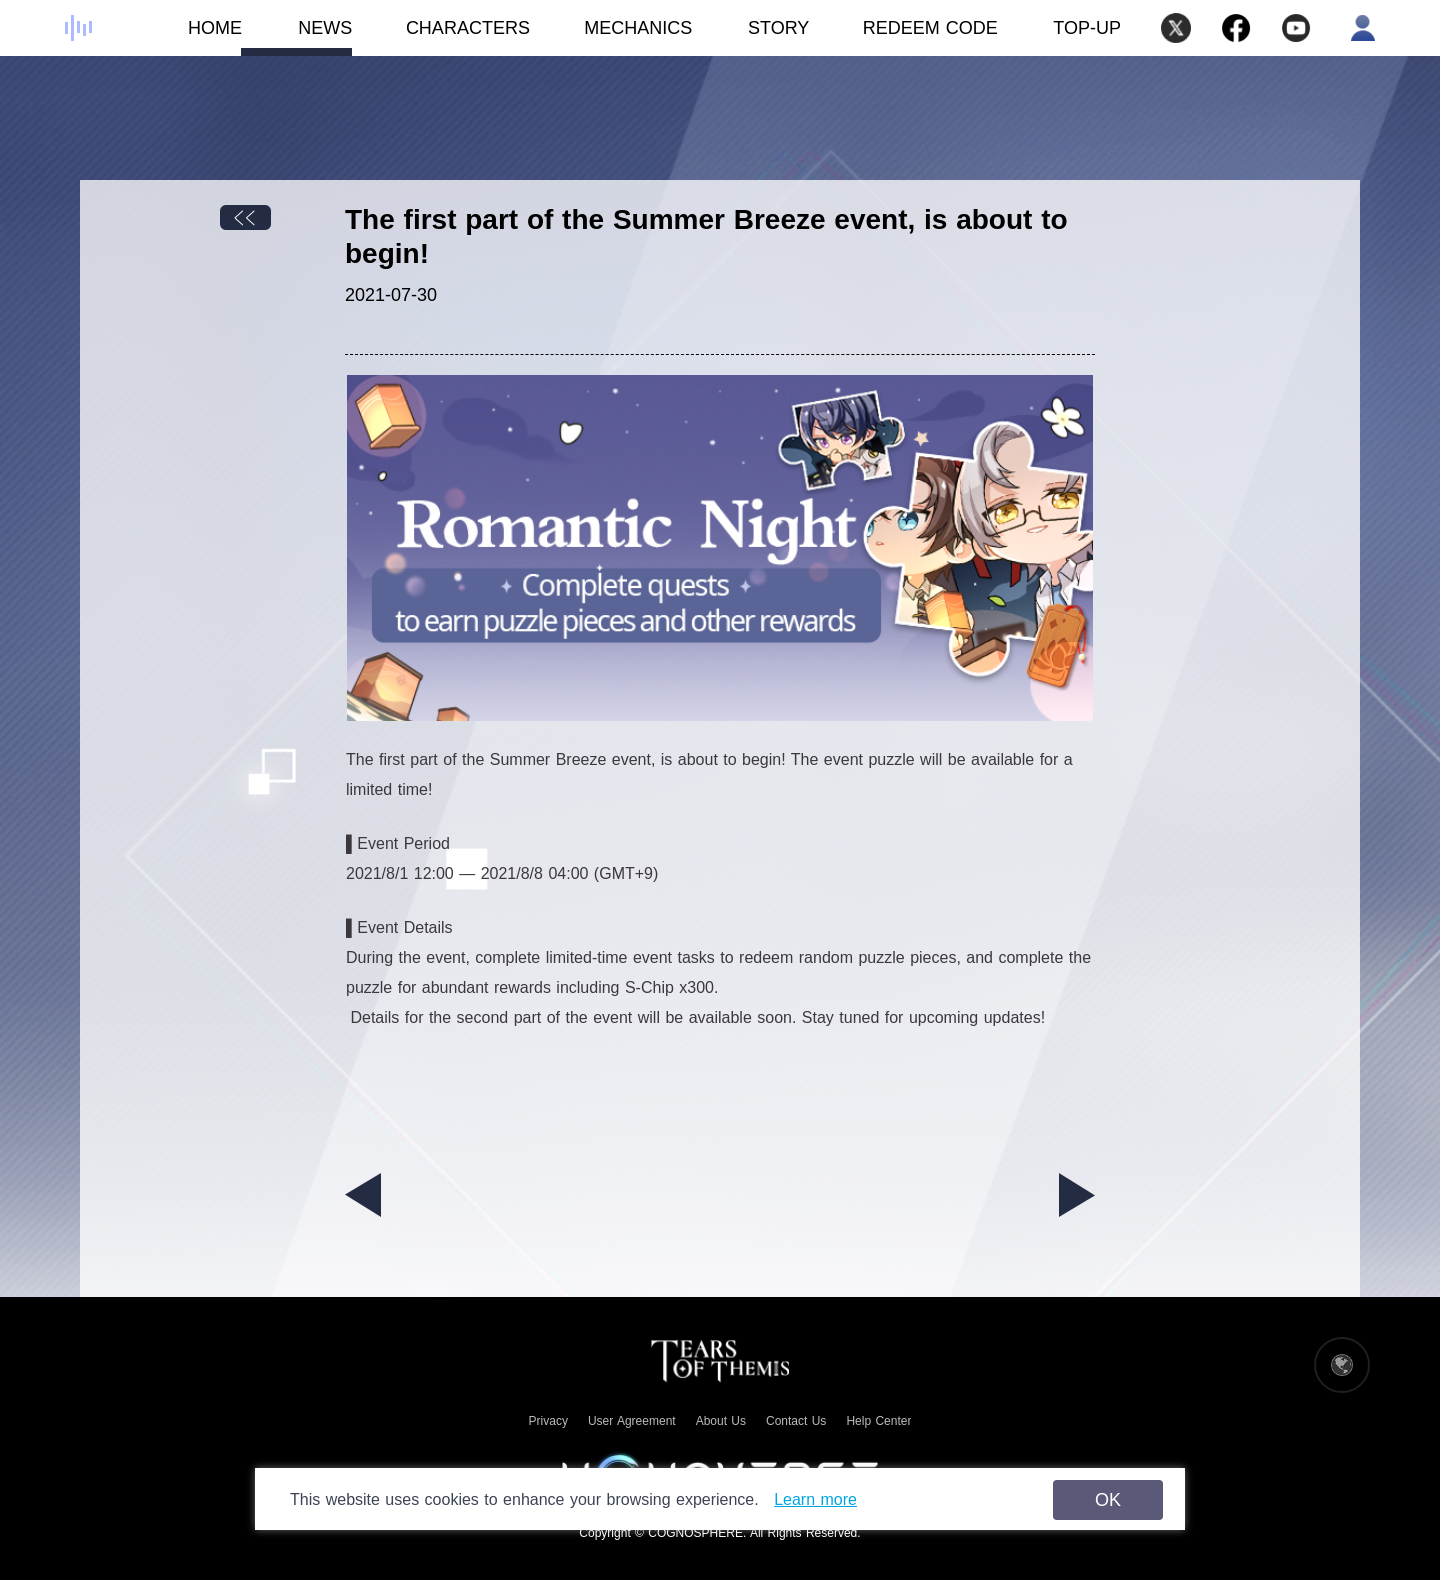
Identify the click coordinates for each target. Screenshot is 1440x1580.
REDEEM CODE (930, 28)
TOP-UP (1087, 28)
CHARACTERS (441, 37)
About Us (721, 1421)
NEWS (297, 37)
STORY (750, 37)
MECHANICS (611, 37)
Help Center (878, 1421)
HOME (187, 37)
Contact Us (796, 1421)
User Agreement (632, 1421)
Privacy (548, 1421)
